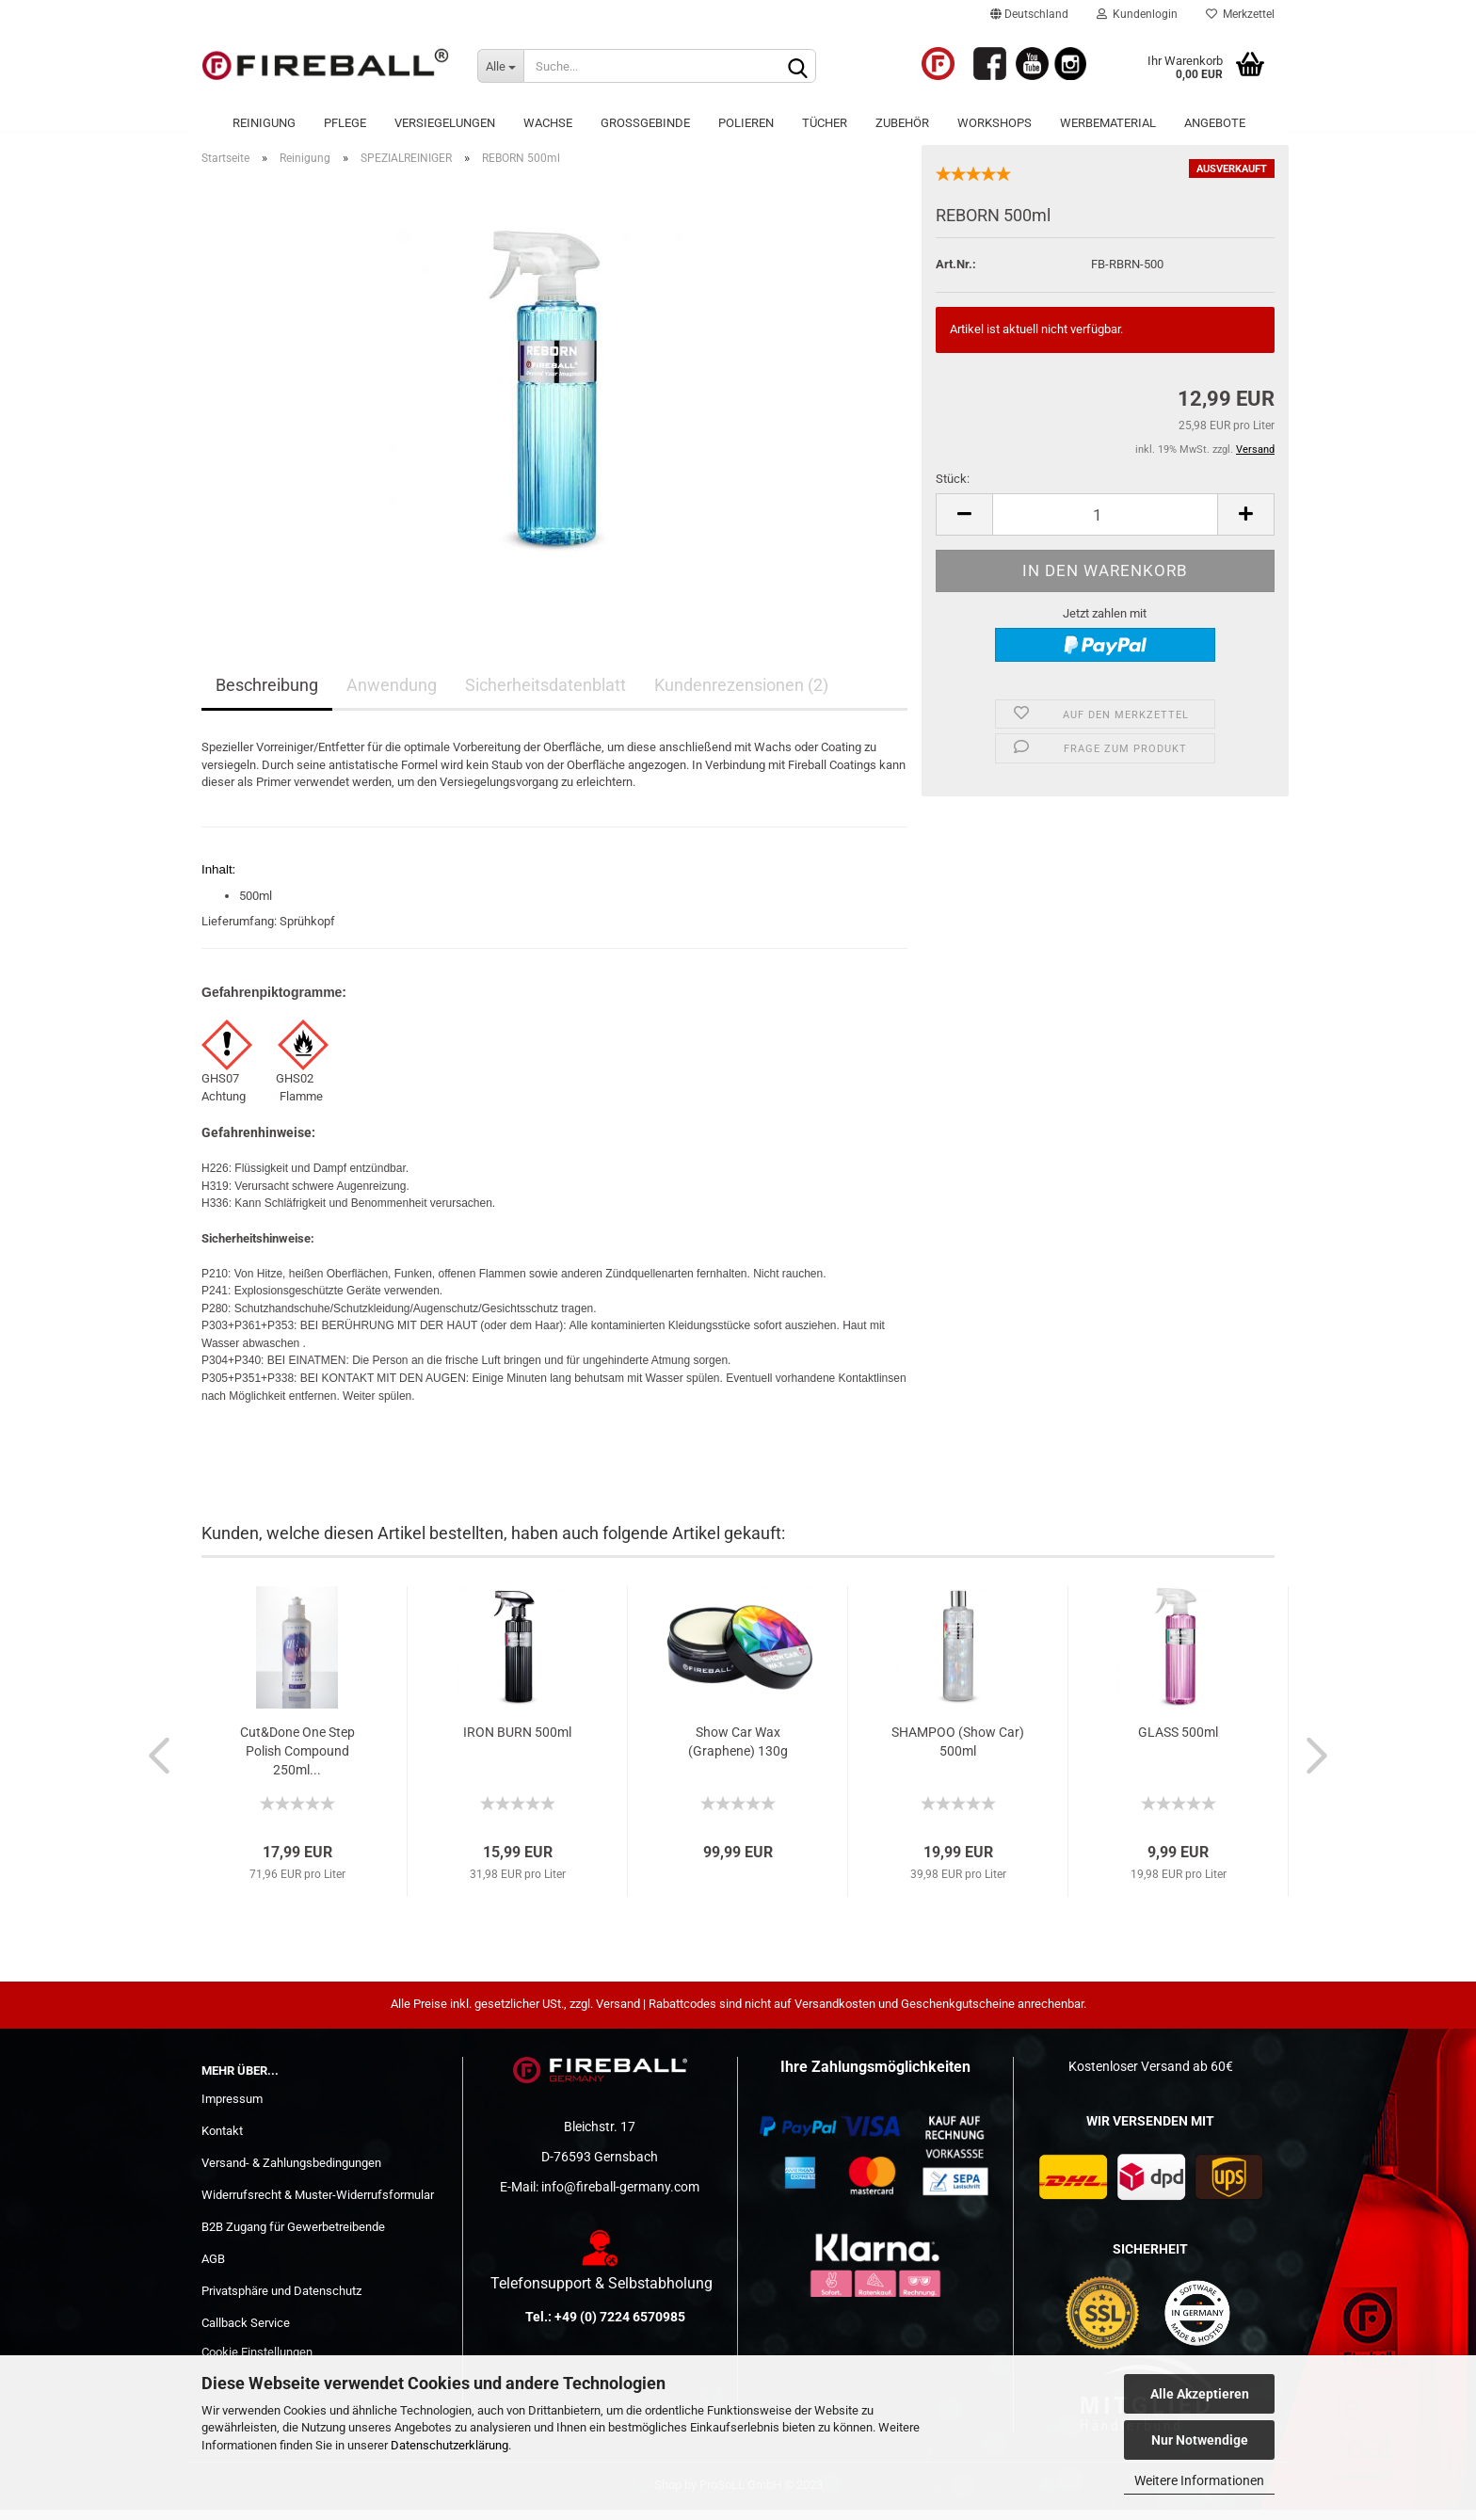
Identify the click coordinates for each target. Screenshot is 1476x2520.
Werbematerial (1108, 123)
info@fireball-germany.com (620, 2198)
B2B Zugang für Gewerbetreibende (293, 2237)
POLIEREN (746, 123)
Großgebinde (645, 123)
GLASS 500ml (1178, 1742)
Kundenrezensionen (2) (741, 696)
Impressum (232, 2110)
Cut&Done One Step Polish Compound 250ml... (297, 1761)
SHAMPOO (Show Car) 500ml (957, 1752)
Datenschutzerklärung (449, 2445)
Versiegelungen (444, 123)
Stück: (953, 490)
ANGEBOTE (1214, 123)
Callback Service (245, 2333)
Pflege (345, 123)
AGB (213, 2269)
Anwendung (391, 696)
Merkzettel (1240, 14)
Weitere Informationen (1199, 2480)
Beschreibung (267, 696)
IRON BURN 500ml (517, 1742)
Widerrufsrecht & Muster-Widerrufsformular (317, 2205)
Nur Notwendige (1199, 2440)
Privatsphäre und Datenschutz (281, 2301)
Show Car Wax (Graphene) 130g (738, 1752)
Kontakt (222, 2141)
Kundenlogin (1137, 14)
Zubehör (902, 123)
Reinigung (264, 123)
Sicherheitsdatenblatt (545, 696)
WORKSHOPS (994, 123)
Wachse (547, 123)
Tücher (824, 123)
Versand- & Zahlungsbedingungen (291, 2173)
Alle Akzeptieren (1199, 2393)
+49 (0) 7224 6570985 (619, 2327)
